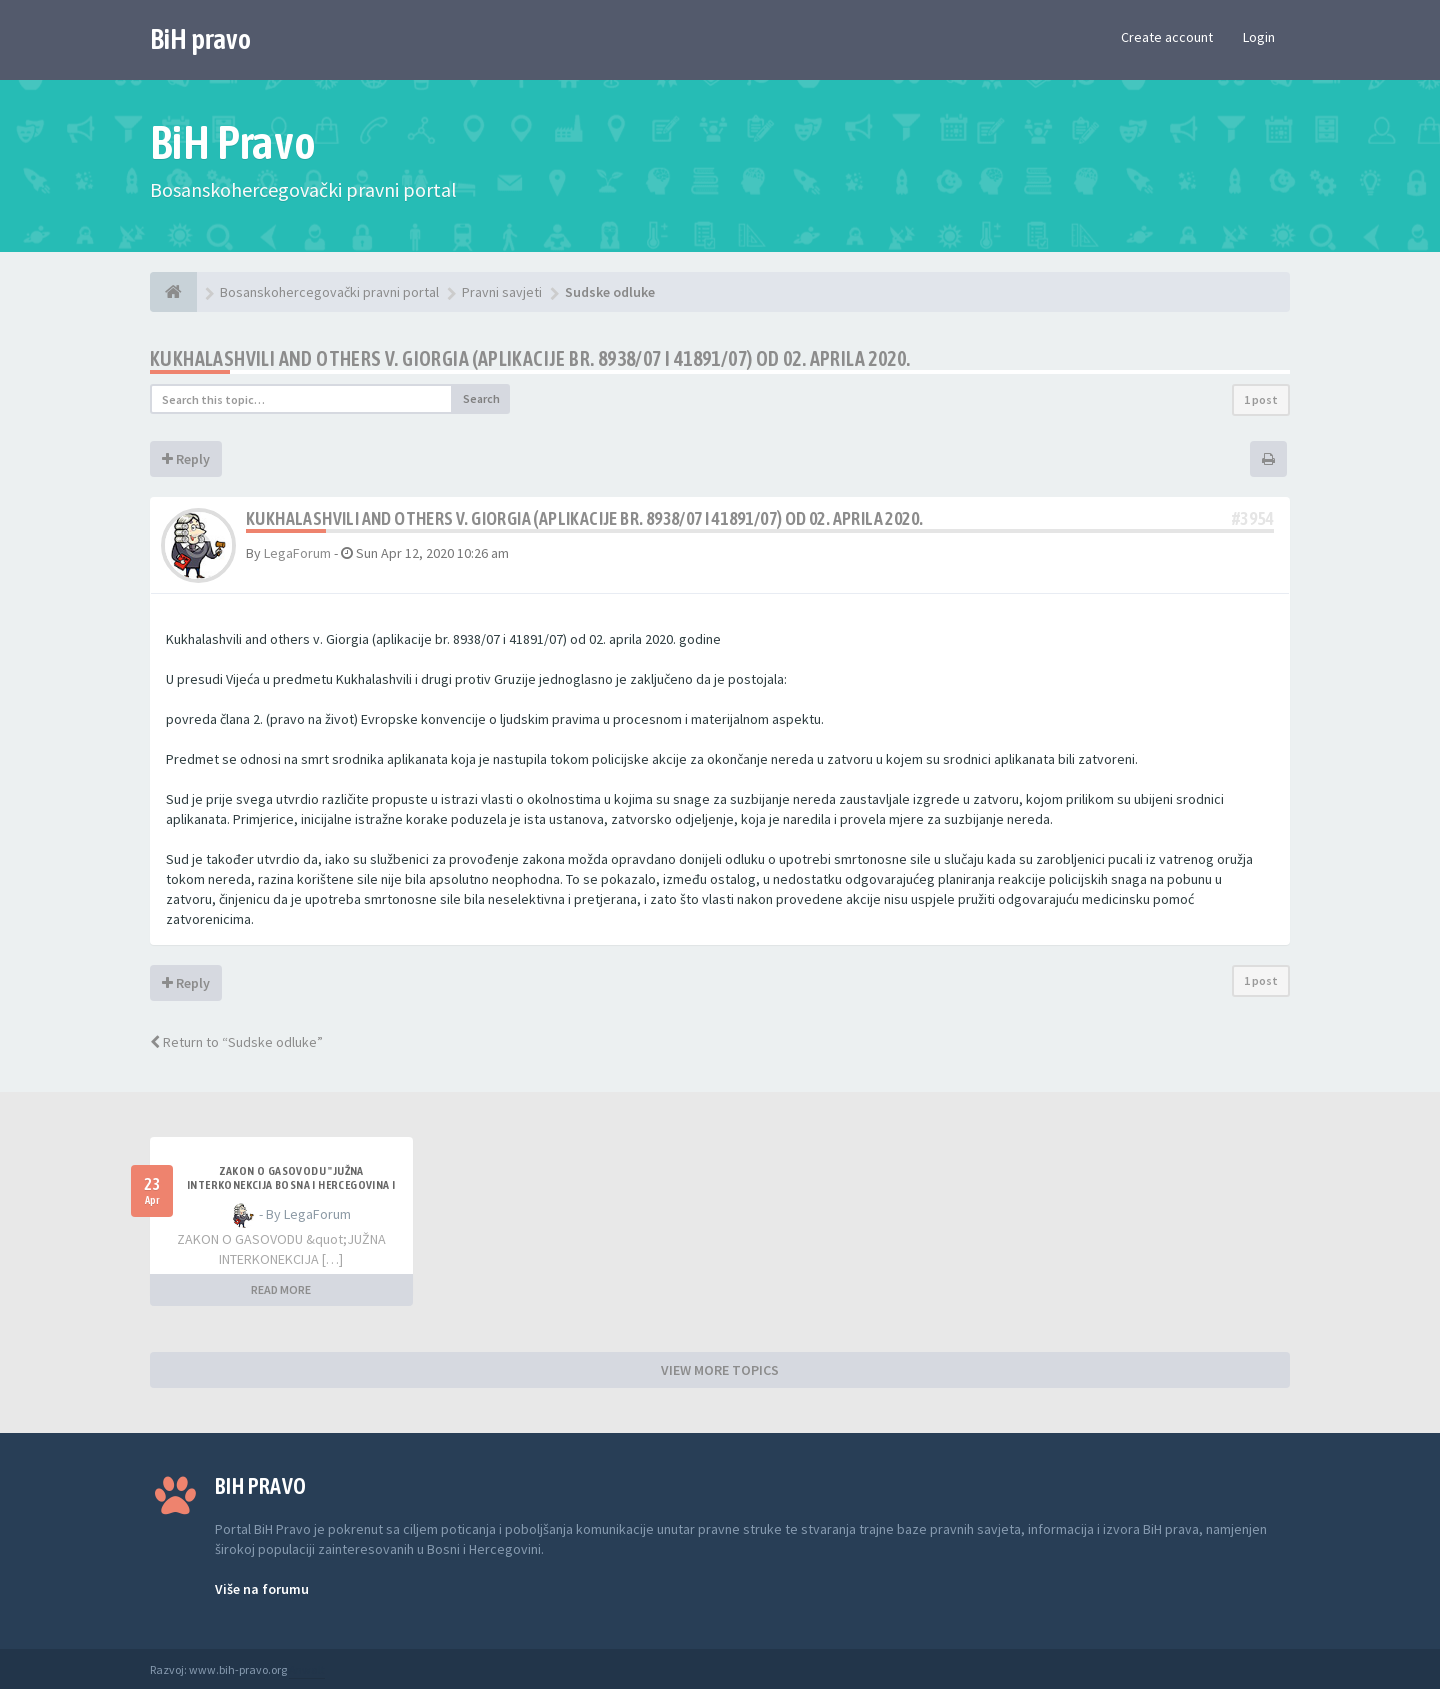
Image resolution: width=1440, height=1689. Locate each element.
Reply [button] (186, 459)
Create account (1167, 37)
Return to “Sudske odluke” (236, 1042)
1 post (1261, 399)
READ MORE (281, 1289)
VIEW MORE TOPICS (720, 1370)
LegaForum (297, 553)
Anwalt (307, 1669)
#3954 (1253, 518)
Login (1259, 37)
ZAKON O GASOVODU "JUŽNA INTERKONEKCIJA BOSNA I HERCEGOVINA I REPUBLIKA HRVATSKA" (291, 1185)
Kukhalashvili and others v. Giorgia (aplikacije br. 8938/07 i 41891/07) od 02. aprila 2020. (530, 358)
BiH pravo (200, 39)
